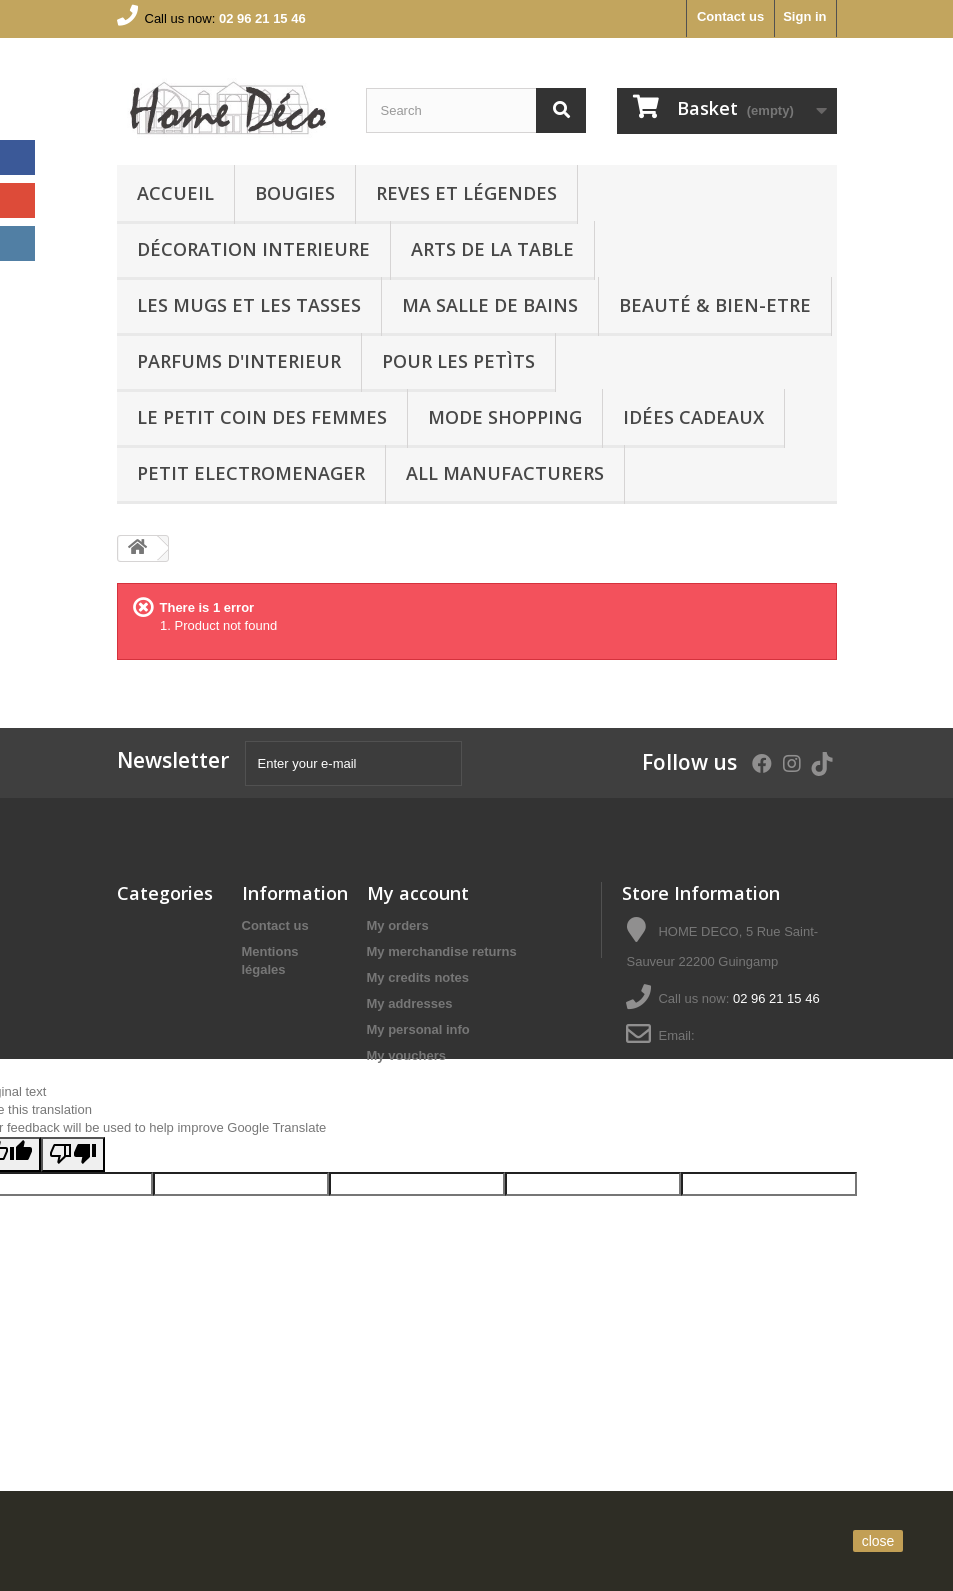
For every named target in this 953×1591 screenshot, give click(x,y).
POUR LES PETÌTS (458, 361)
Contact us (730, 16)
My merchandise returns (442, 951)
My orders (398, 925)
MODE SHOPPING (505, 417)
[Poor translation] (73, 1293)
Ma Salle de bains (490, 305)
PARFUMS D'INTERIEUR (239, 361)
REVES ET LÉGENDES (466, 193)
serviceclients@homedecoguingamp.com (744, 1065)
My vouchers (406, 1055)
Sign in (804, 16)
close (878, 1541)
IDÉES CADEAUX (693, 417)
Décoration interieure (253, 249)
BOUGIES (295, 193)
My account (418, 893)
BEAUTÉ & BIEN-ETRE (715, 305)
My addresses (410, 1003)
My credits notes (418, 977)
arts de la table (492, 249)
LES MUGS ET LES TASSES (249, 305)
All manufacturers (505, 473)
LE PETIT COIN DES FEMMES (262, 417)
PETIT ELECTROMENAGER (251, 473)
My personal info (418, 1029)
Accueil (175, 193)
